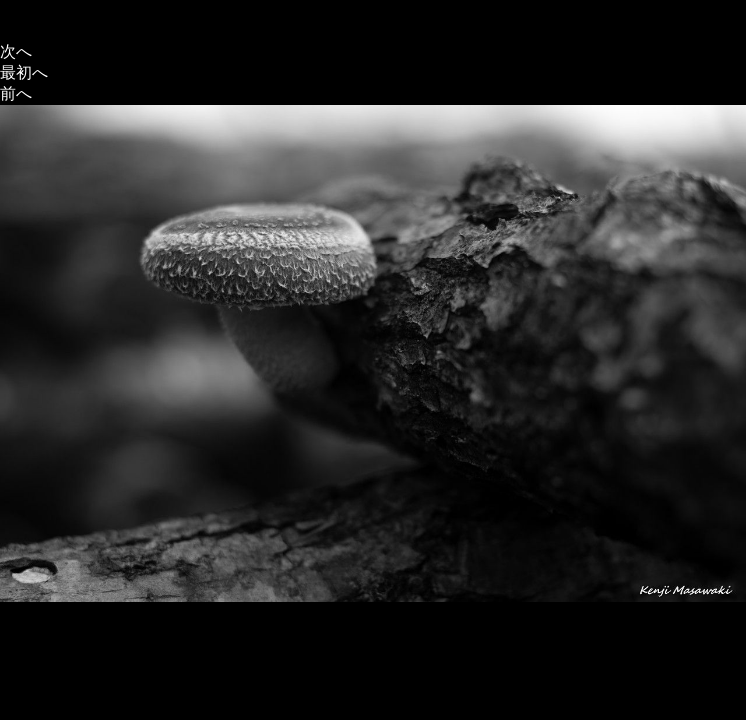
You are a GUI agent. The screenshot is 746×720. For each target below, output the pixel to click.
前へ (16, 93)
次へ (16, 51)
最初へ (24, 72)
